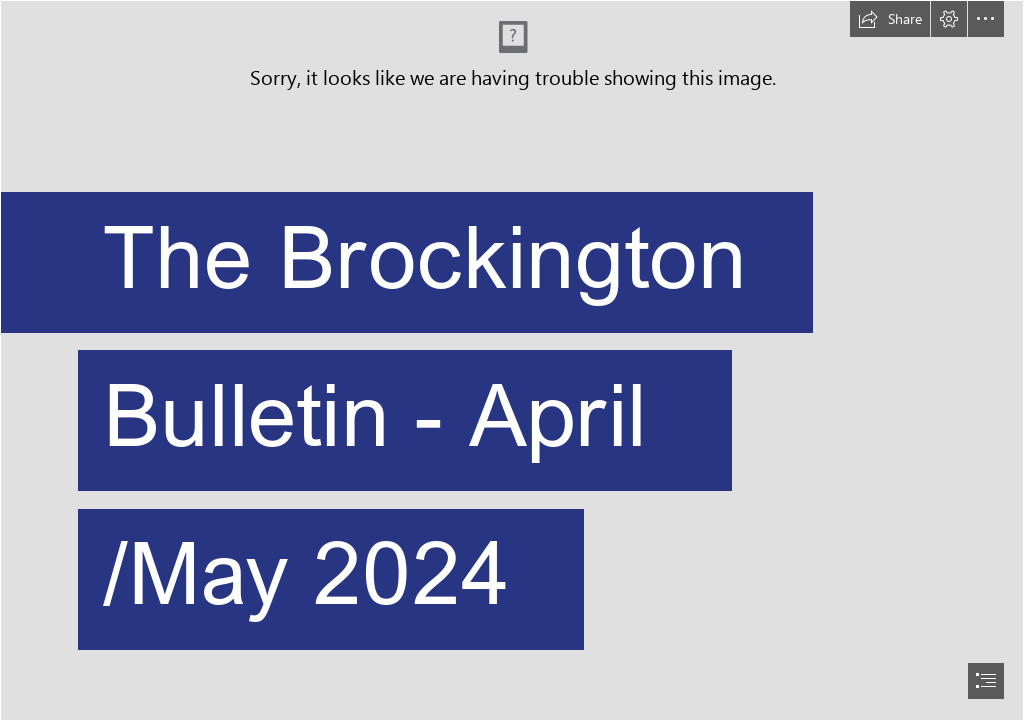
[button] (890, 19)
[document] (512, 360)
